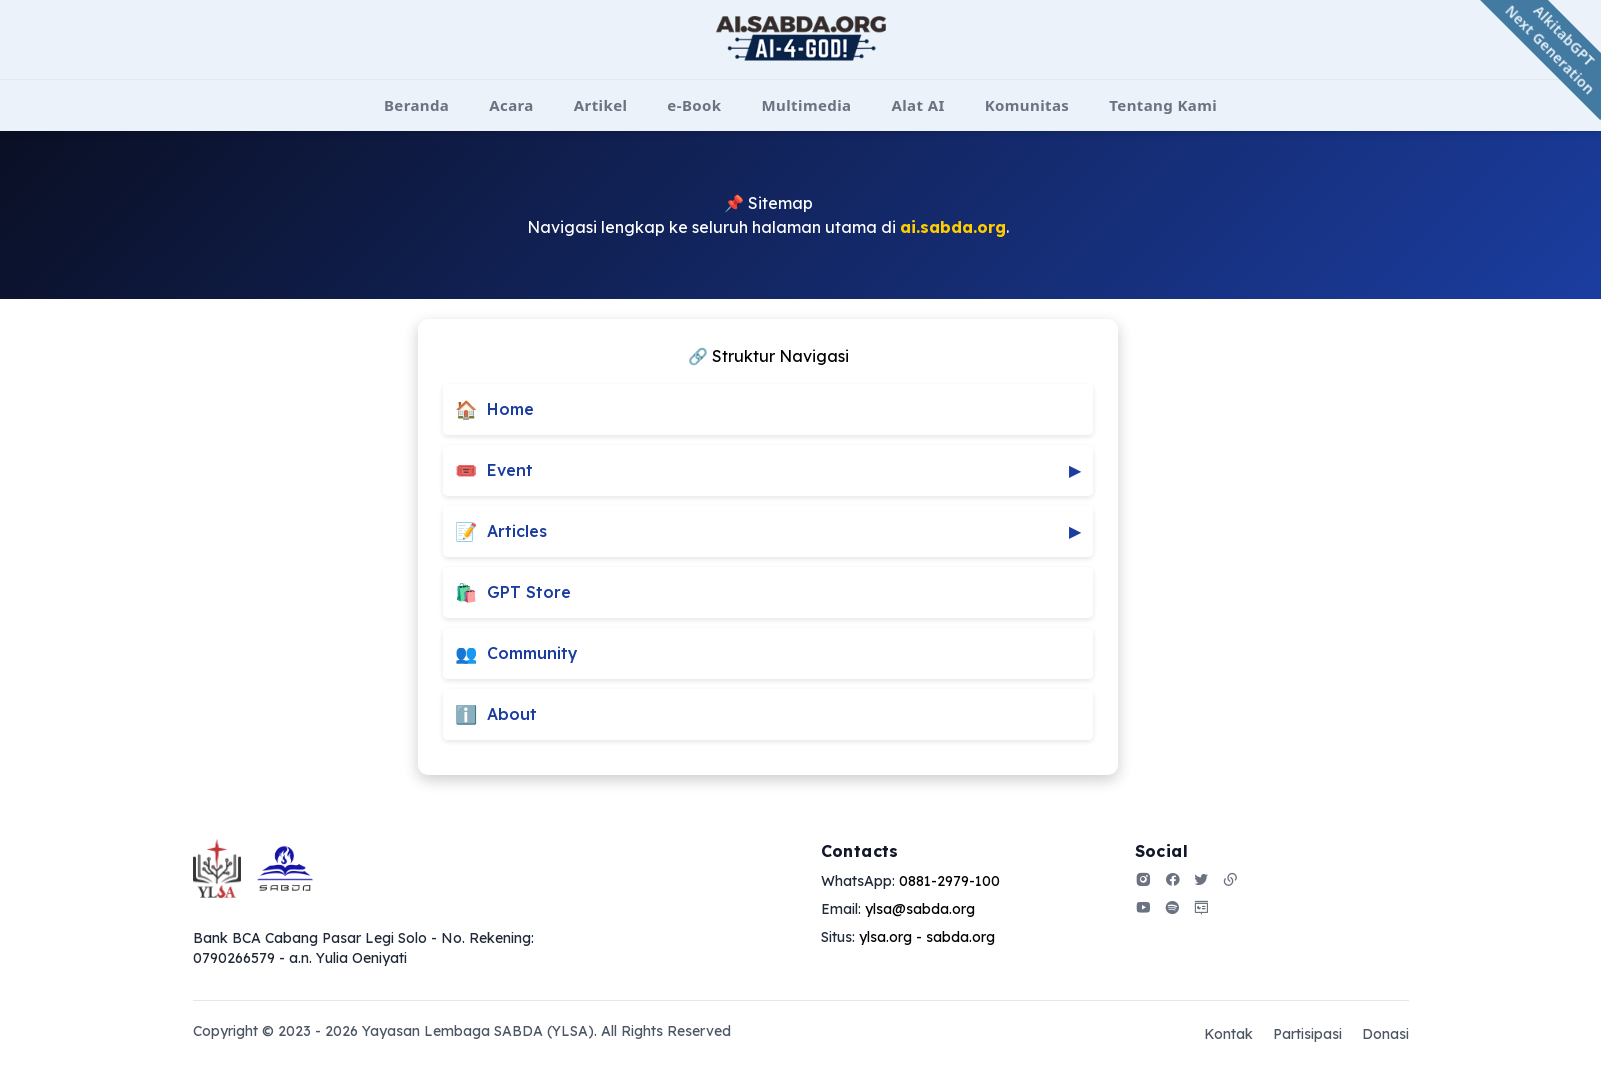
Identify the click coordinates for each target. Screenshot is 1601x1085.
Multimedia (807, 105)
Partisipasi (1307, 1034)
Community (516, 653)
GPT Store (513, 592)
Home (494, 409)
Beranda (416, 105)
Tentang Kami (1163, 105)
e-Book (694, 105)
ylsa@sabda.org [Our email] (920, 909)
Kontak (1228, 1034)
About (496, 714)
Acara (511, 105)
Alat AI (917, 105)
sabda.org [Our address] (960, 937)
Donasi (1385, 1034)
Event (768, 470)
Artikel (601, 105)
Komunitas (1027, 105)
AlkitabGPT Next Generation (1551, 50)
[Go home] (253, 868)
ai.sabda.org (953, 227)
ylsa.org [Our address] (885, 937)
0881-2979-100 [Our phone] (949, 881)
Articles (768, 531)
